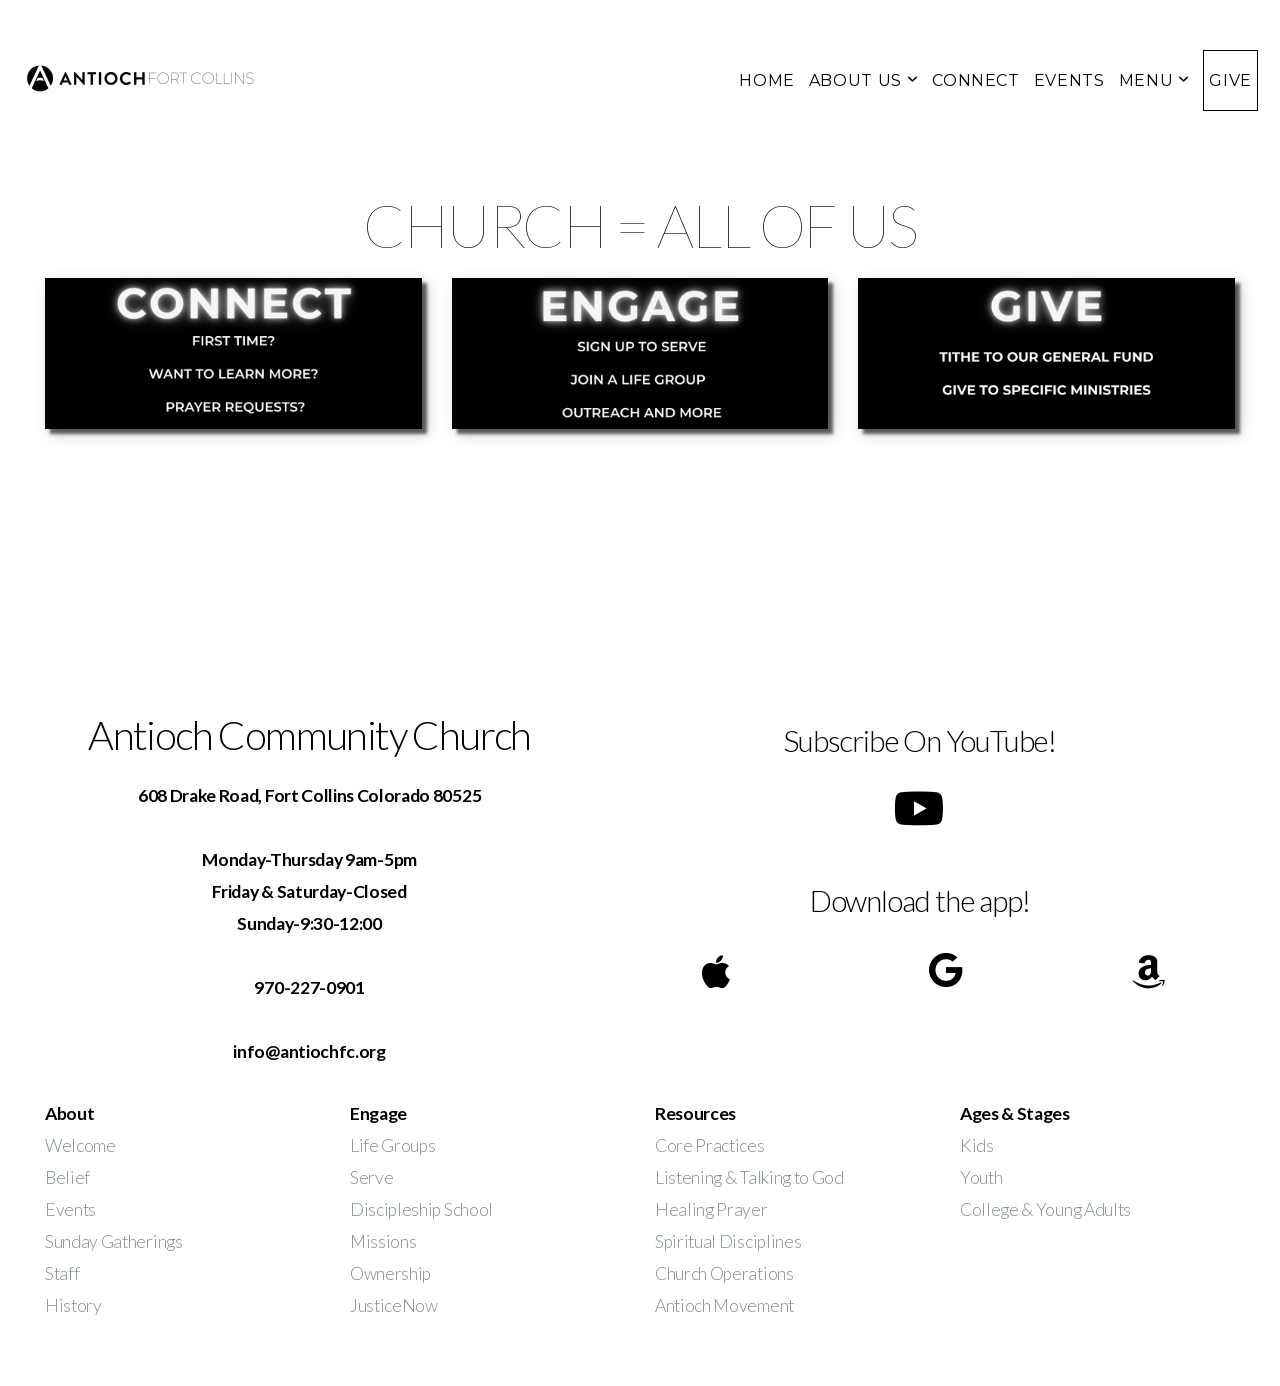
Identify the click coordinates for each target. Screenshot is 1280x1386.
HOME (767, 80)
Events (70, 1209)
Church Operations (724, 1273)
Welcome (80, 1145)
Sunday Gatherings (114, 1241)
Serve (371, 1177)
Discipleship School (421, 1209)
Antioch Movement (724, 1305)
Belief (67, 1177)
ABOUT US (863, 80)
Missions (383, 1241)
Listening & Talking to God (749, 1177)
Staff (62, 1273)
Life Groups (392, 1145)
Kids (977, 1145)
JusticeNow (394, 1305)
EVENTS (1069, 80)
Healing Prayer (712, 1209)
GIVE (1230, 80)
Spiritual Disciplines (728, 1241)
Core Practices (710, 1145)
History (73, 1305)
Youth (981, 1177)
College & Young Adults (1045, 1209)
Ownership (390, 1273)
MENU (1154, 80)
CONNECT (975, 80)
